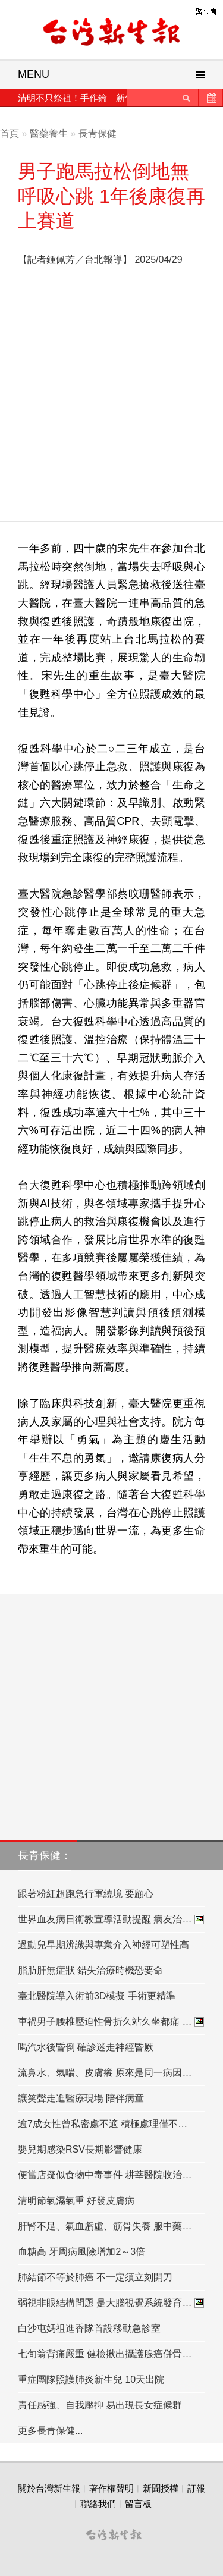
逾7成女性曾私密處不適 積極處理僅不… (102, 2124)
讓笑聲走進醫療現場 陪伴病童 (81, 2098)
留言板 (138, 2504)
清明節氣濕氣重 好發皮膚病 (76, 2200)
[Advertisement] (111, 396)
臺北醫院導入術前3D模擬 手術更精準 (96, 1996)
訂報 (196, 2488)
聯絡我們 (98, 2504)
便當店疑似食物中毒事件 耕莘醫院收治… (104, 2175)
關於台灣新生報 (49, 2488)
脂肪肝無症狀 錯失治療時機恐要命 (90, 1970)
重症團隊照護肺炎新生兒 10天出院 (91, 2379)
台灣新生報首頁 (111, 33)
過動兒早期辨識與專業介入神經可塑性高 (103, 1945)
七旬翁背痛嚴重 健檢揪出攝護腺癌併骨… (104, 2354)
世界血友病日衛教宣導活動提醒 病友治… (111, 1919)
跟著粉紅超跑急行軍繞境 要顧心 (85, 1894)
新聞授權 (160, 2488)
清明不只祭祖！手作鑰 (62, 98)
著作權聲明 (111, 2488)
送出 (186, 97)
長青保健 (97, 133)
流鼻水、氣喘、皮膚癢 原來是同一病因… (104, 2073)
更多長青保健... (50, 2431)
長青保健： (44, 1855)
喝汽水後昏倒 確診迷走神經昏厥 (85, 2047)
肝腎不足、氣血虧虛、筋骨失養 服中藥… (104, 2226)
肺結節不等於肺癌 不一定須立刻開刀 (95, 2277)
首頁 (9, 133)
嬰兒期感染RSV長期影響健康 (80, 2149)
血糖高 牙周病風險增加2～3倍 (81, 2252)
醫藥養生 (49, 133)
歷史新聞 (210, 97)
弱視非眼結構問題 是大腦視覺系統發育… (111, 2303)
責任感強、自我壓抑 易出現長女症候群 (100, 2405)
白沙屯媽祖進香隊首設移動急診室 (89, 2328)
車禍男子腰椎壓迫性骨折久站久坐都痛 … (111, 2022)
